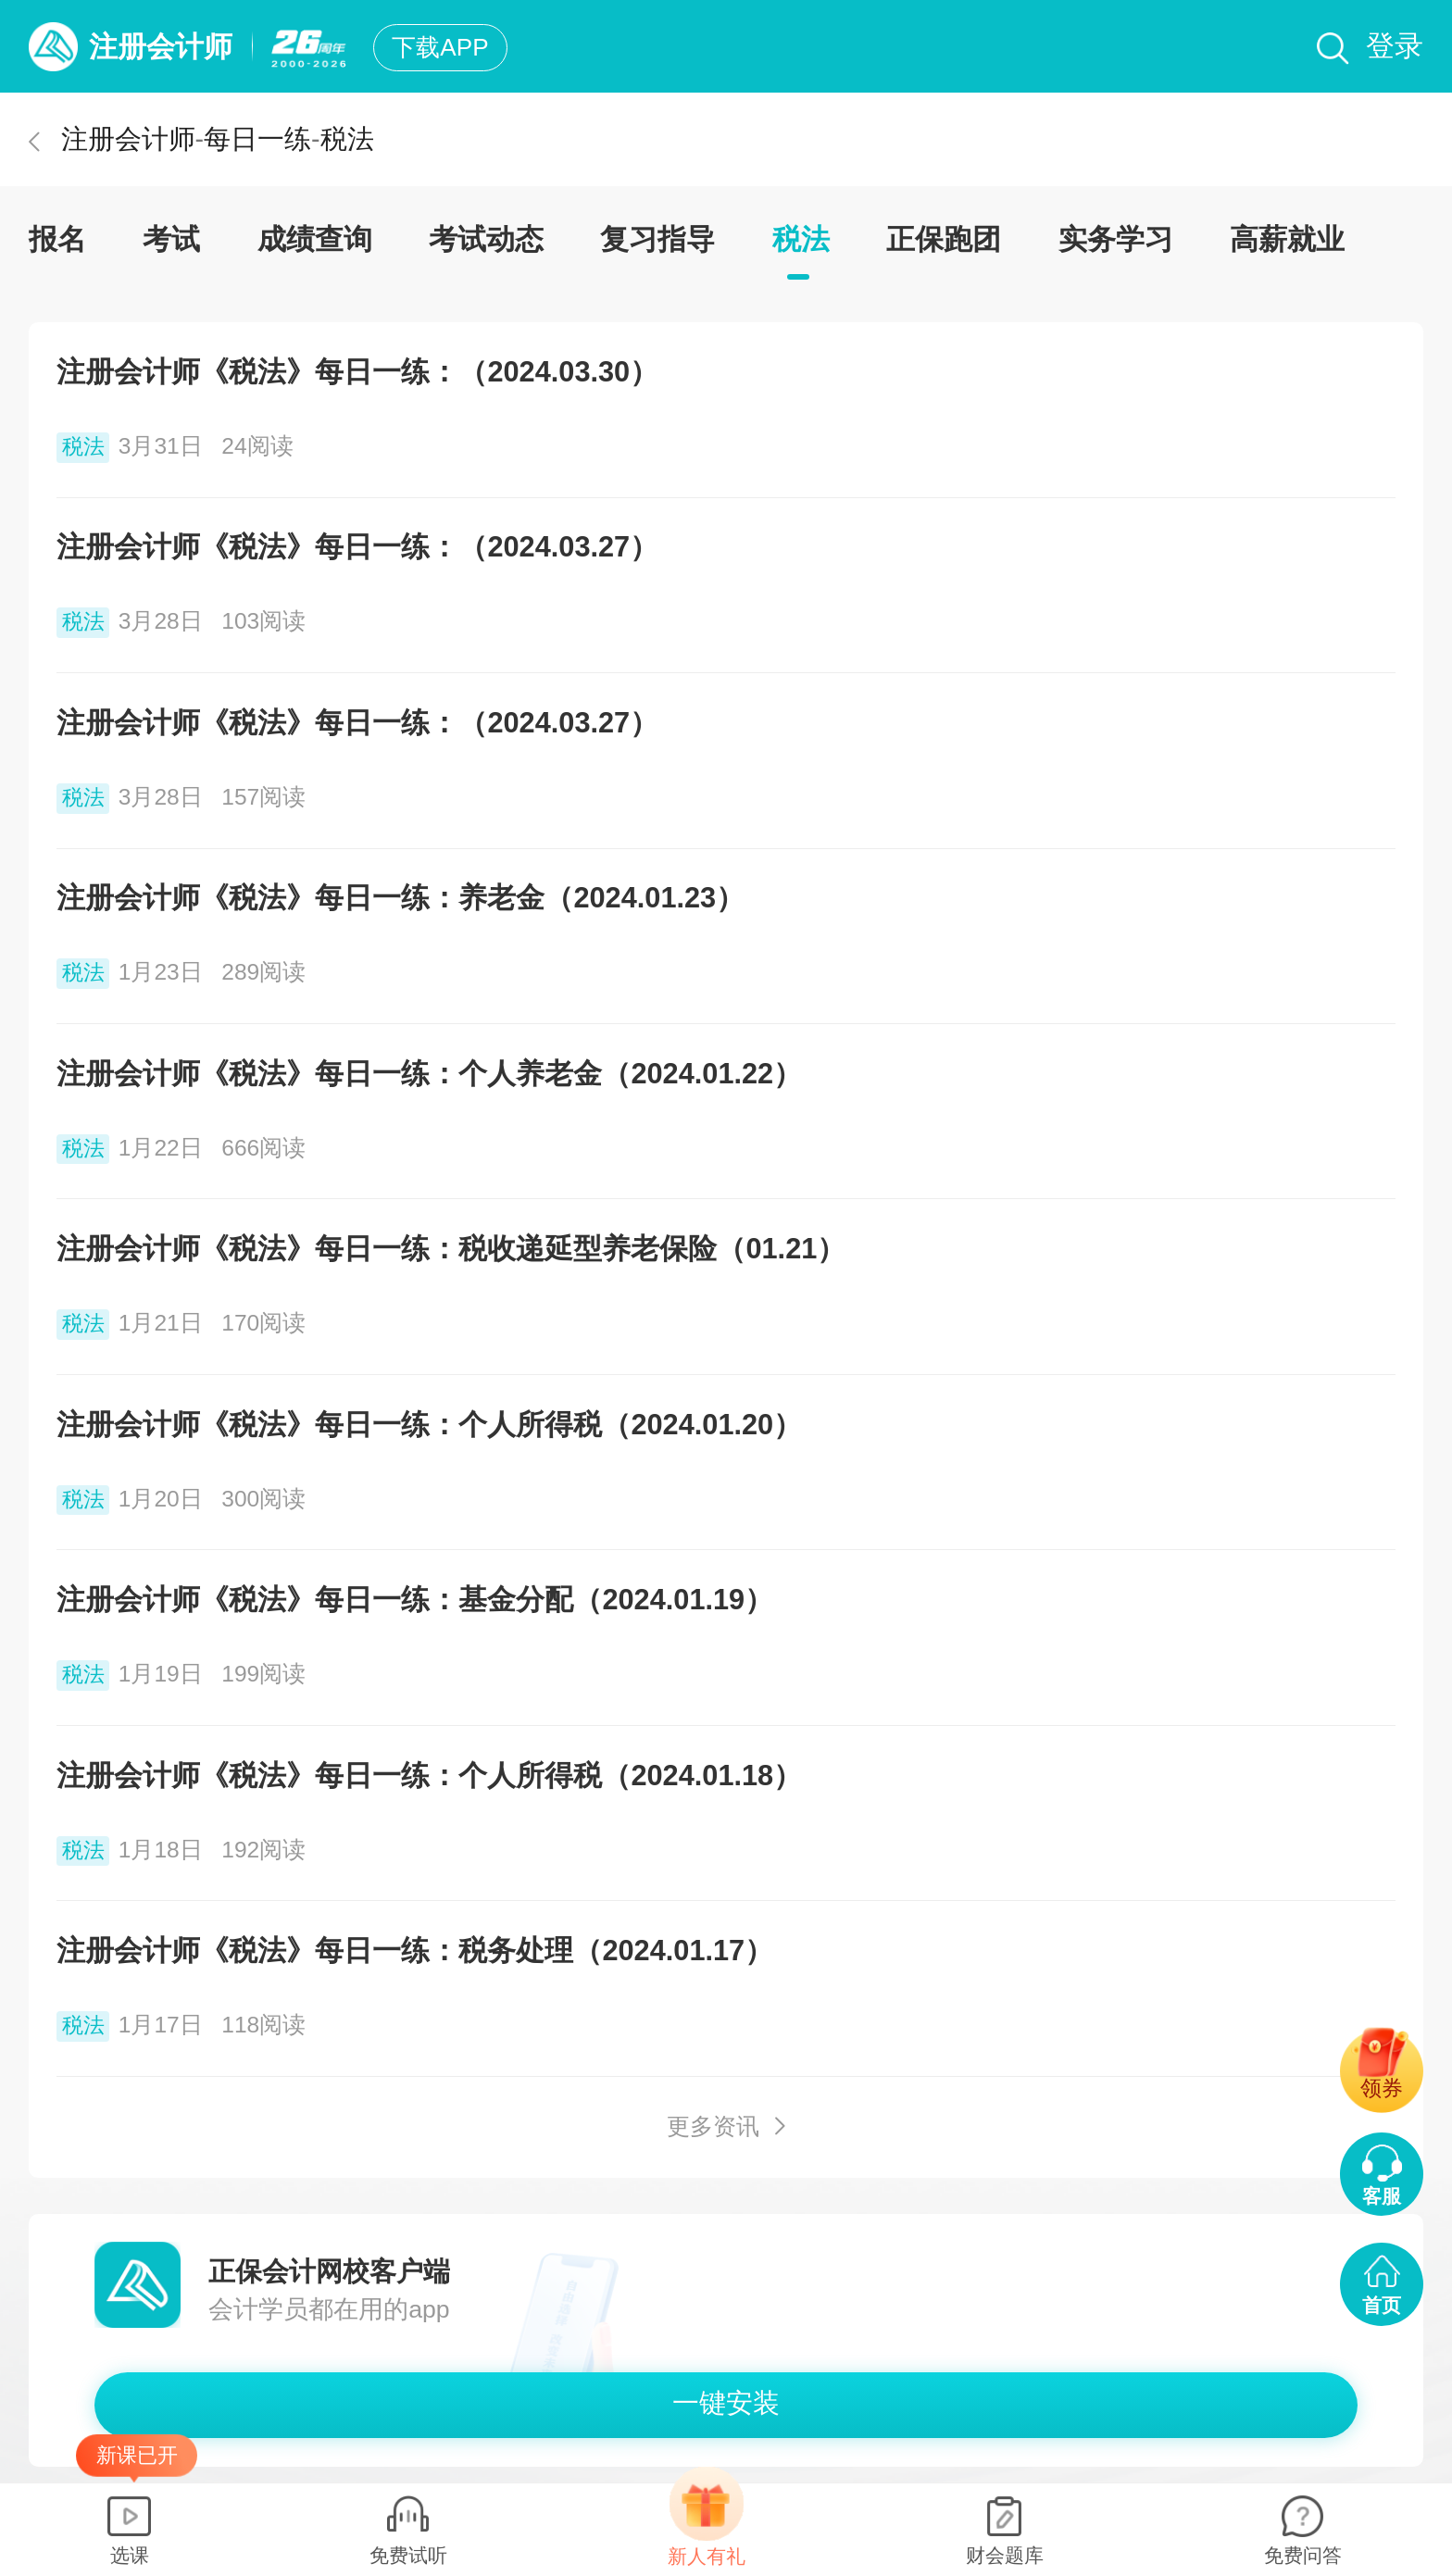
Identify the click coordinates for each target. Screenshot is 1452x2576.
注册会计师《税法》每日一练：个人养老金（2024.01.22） (429, 1073)
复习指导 (657, 239)
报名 (57, 239)
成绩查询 (314, 239)
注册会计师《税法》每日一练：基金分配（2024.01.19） (414, 1599)
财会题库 (1005, 2555)
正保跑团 (943, 239)
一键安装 (726, 2403)
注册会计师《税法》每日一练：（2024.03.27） (357, 547)
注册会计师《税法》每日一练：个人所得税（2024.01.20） (429, 1424)
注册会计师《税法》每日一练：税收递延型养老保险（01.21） (450, 1248)
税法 (347, 139)
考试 (171, 239)
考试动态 (486, 239)
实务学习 (1115, 239)
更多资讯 (713, 2126)
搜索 (1333, 48)
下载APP (440, 47)
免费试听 (408, 2555)
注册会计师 (160, 47)
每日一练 (257, 139)
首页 (1381, 2305)
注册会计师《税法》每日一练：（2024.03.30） (357, 372)
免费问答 (1303, 2555)
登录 (1394, 46)
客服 (1381, 2196)
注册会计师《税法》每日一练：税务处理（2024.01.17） (414, 1950)
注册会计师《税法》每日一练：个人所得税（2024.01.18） (429, 1775)
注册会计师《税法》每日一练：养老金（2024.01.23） (400, 898)
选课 (129, 2555)
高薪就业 (1287, 239)
